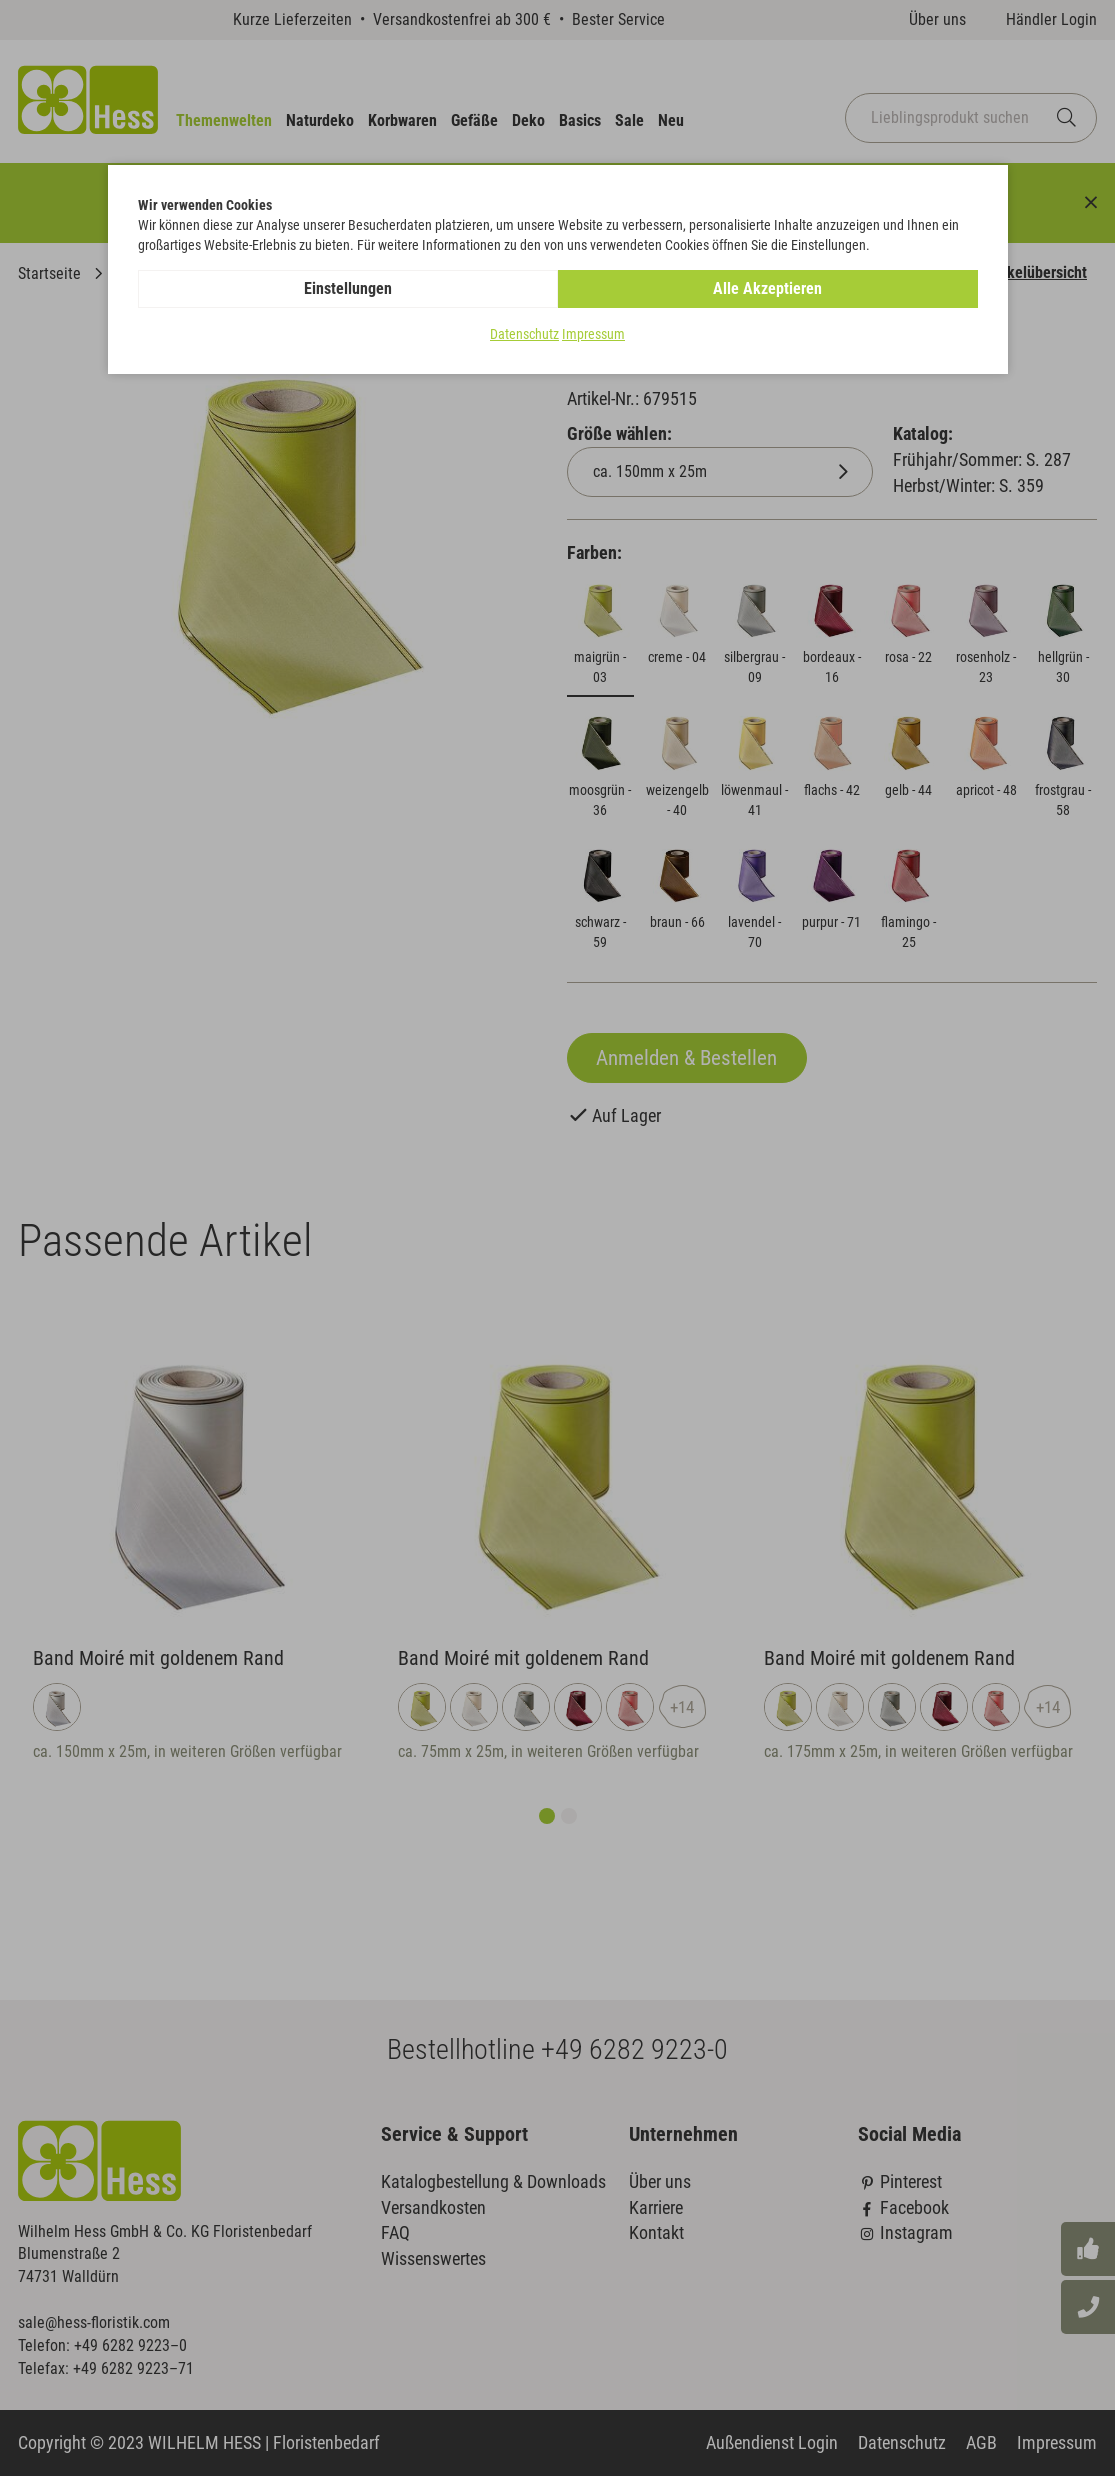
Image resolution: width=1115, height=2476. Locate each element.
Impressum (593, 334)
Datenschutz (524, 334)
